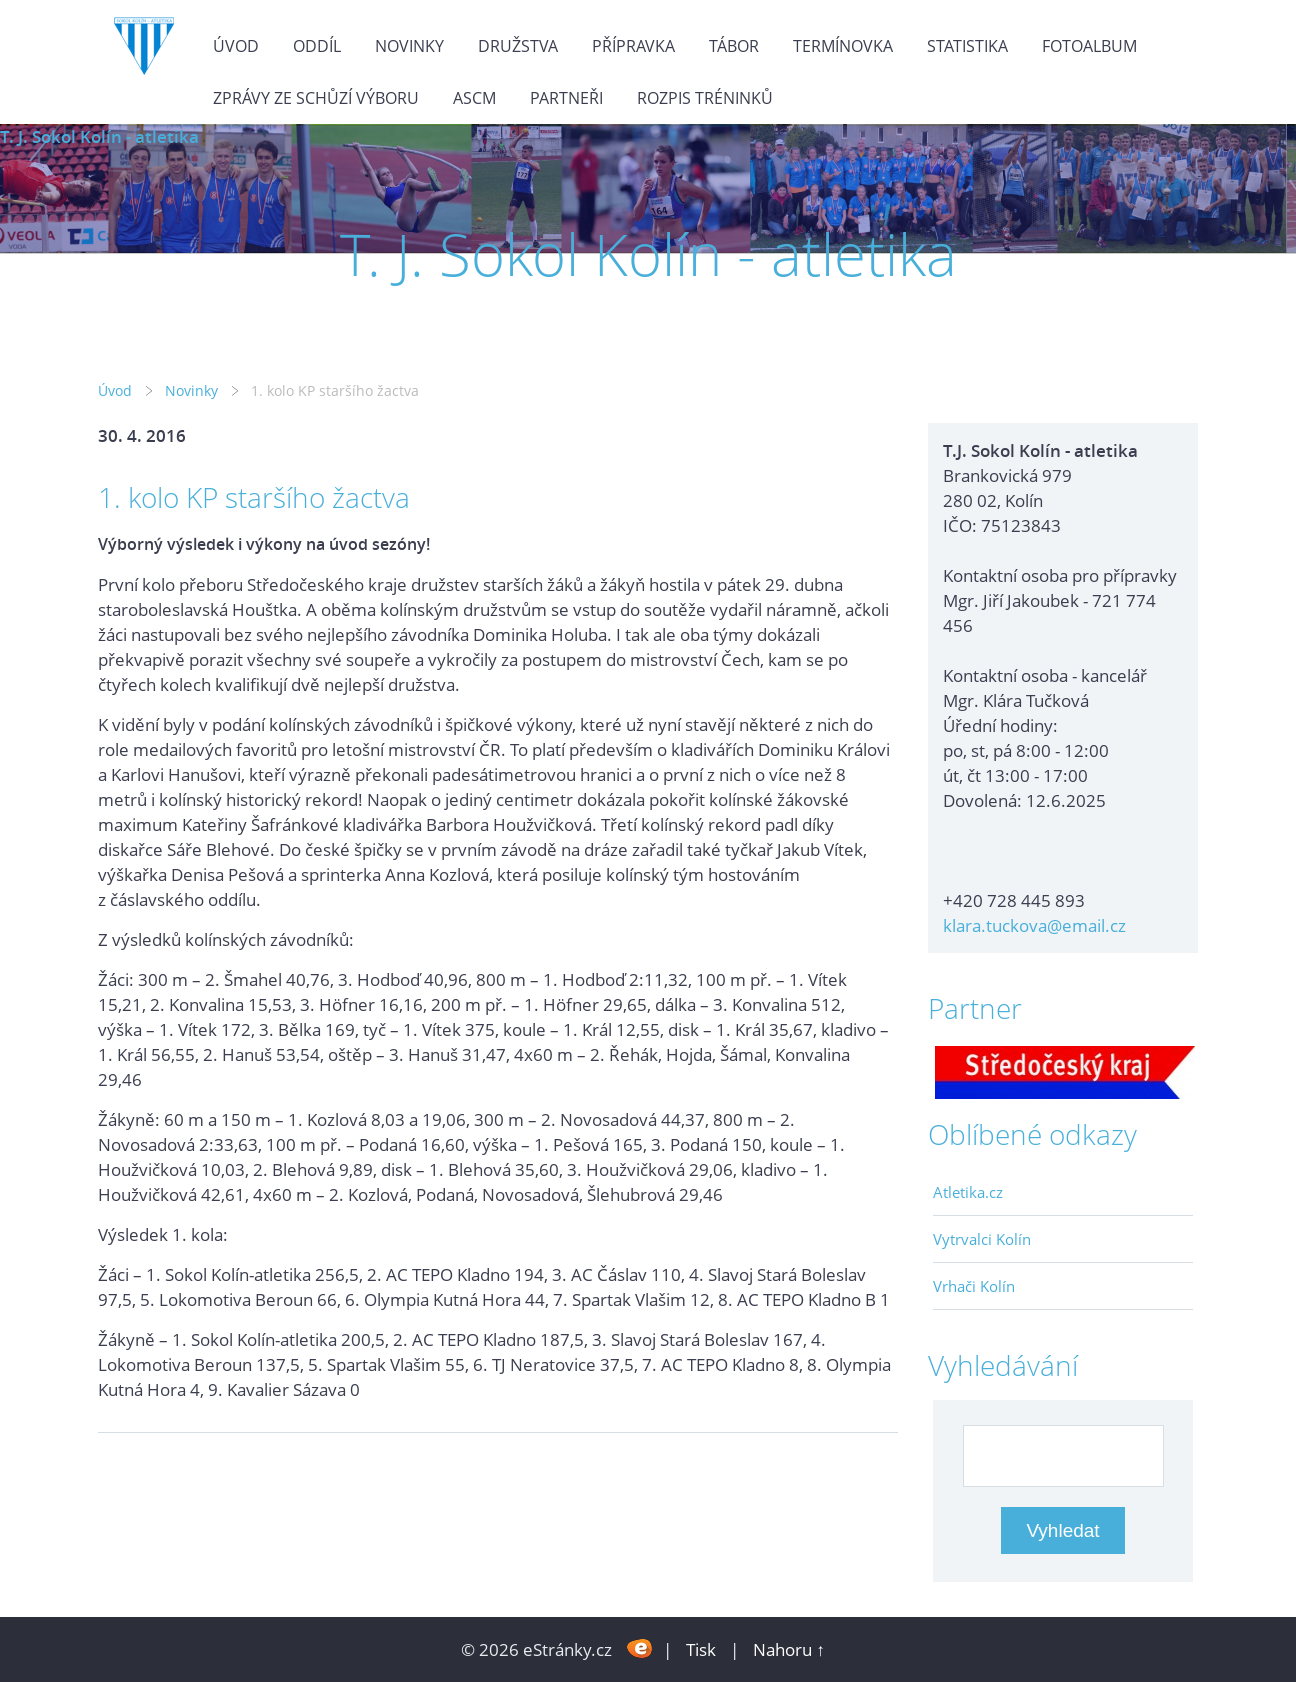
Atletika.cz (968, 1192)
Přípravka (633, 46)
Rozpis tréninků (705, 98)
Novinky (409, 46)
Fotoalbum (1089, 46)
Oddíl (317, 46)
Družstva (518, 46)
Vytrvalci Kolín (982, 1239)
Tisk (701, 1649)
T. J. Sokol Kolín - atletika (99, 136)
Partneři (566, 98)
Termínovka (843, 46)
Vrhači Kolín (974, 1286)
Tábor (734, 46)
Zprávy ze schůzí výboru (316, 98)
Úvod (236, 46)
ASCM (474, 98)
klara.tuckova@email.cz (1034, 925)
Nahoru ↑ (789, 1649)
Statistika (967, 46)
